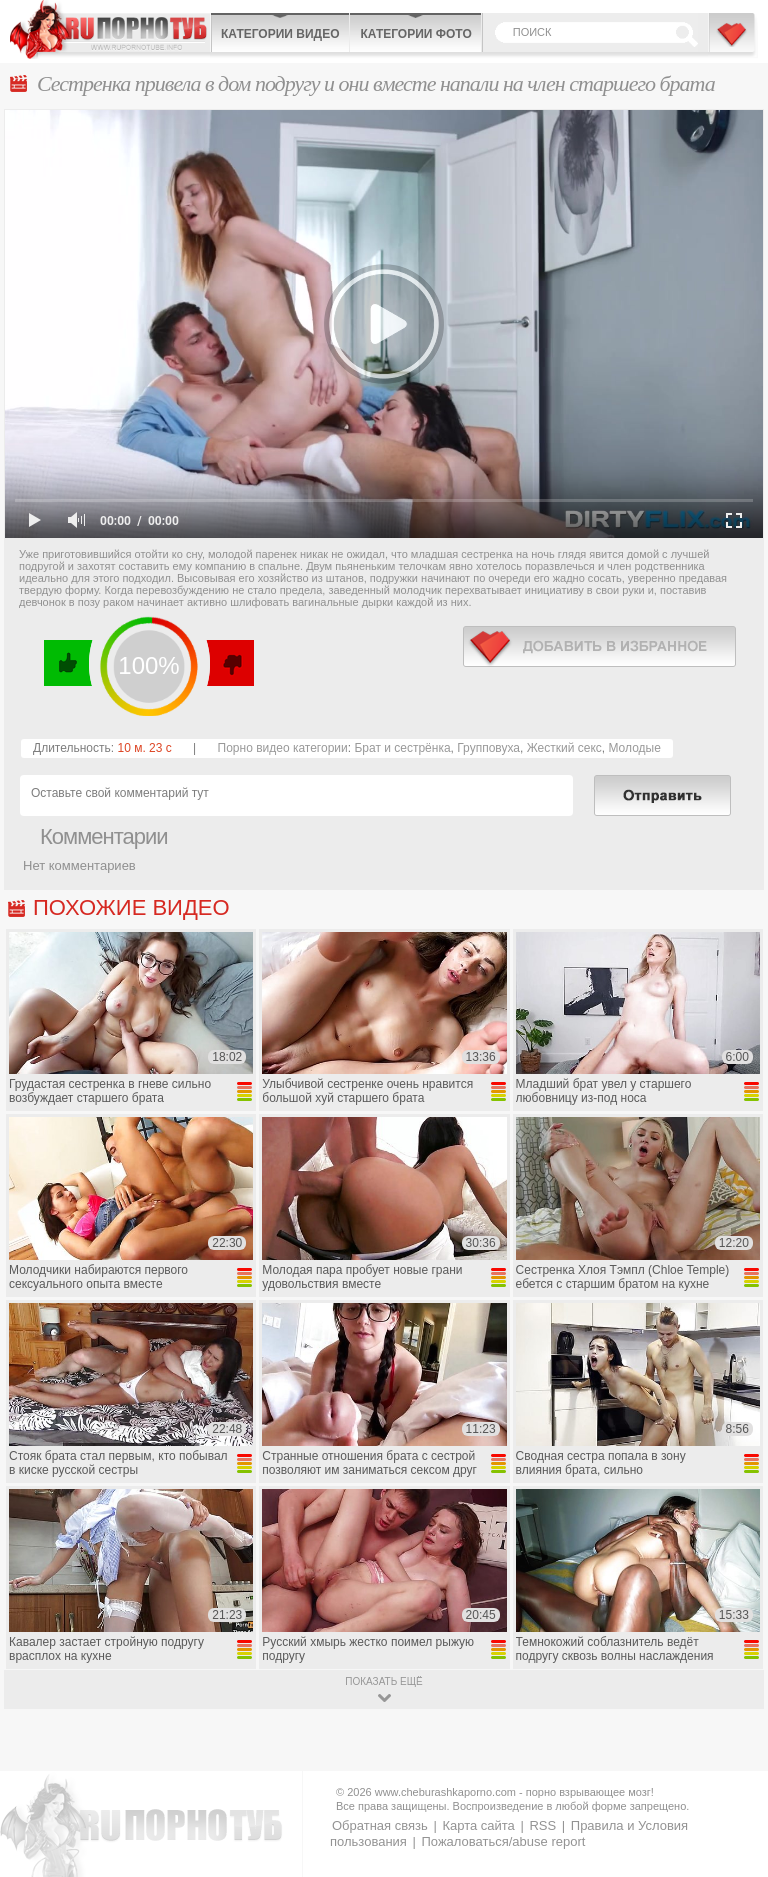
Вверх (729, 1763)
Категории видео (280, 34)
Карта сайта (478, 1825)
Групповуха (488, 748)
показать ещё (383, 1681)
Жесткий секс (564, 748)
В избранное (733, 43)
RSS (542, 1825)
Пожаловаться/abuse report (503, 1841)
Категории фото (415, 34)
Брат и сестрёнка (402, 748)
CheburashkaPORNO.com (110, 29)
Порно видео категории (283, 748)
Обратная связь (380, 1825)
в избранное (599, 646)
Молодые (634, 748)
